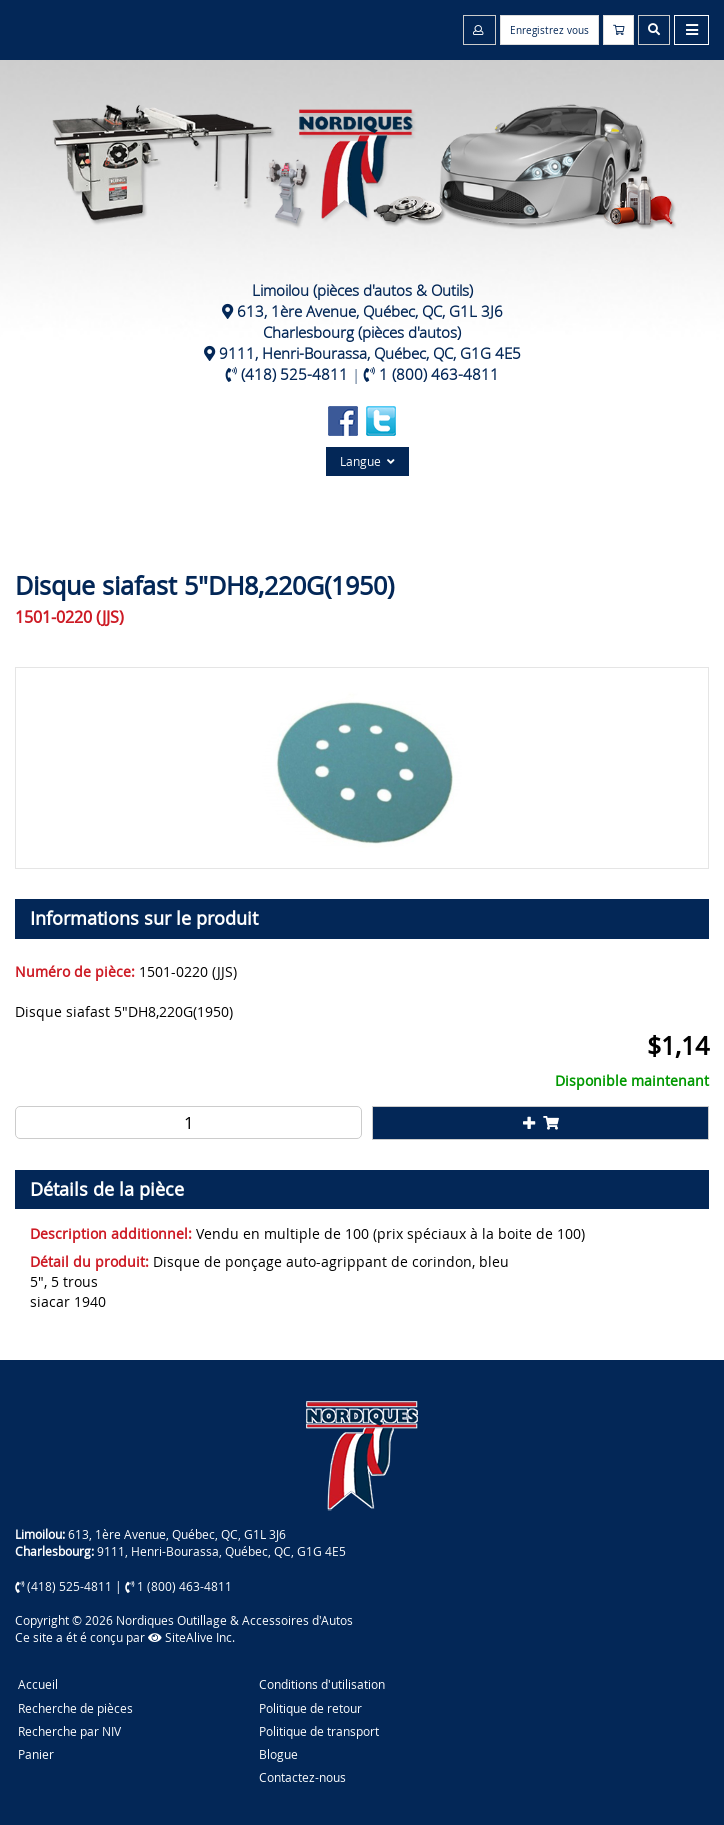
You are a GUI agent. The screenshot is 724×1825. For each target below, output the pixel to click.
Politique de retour (310, 1708)
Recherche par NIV (69, 1731)
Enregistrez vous (549, 30)
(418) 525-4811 (294, 374)
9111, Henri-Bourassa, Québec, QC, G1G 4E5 (370, 353)
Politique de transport (319, 1731)
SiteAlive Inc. (191, 1637)
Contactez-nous (302, 1777)
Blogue (278, 1754)
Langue (367, 461)
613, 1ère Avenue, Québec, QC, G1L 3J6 (370, 311)
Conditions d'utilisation (322, 1684)
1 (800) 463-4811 (439, 374)
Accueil (38, 1684)
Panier (36, 1754)
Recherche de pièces (75, 1708)
